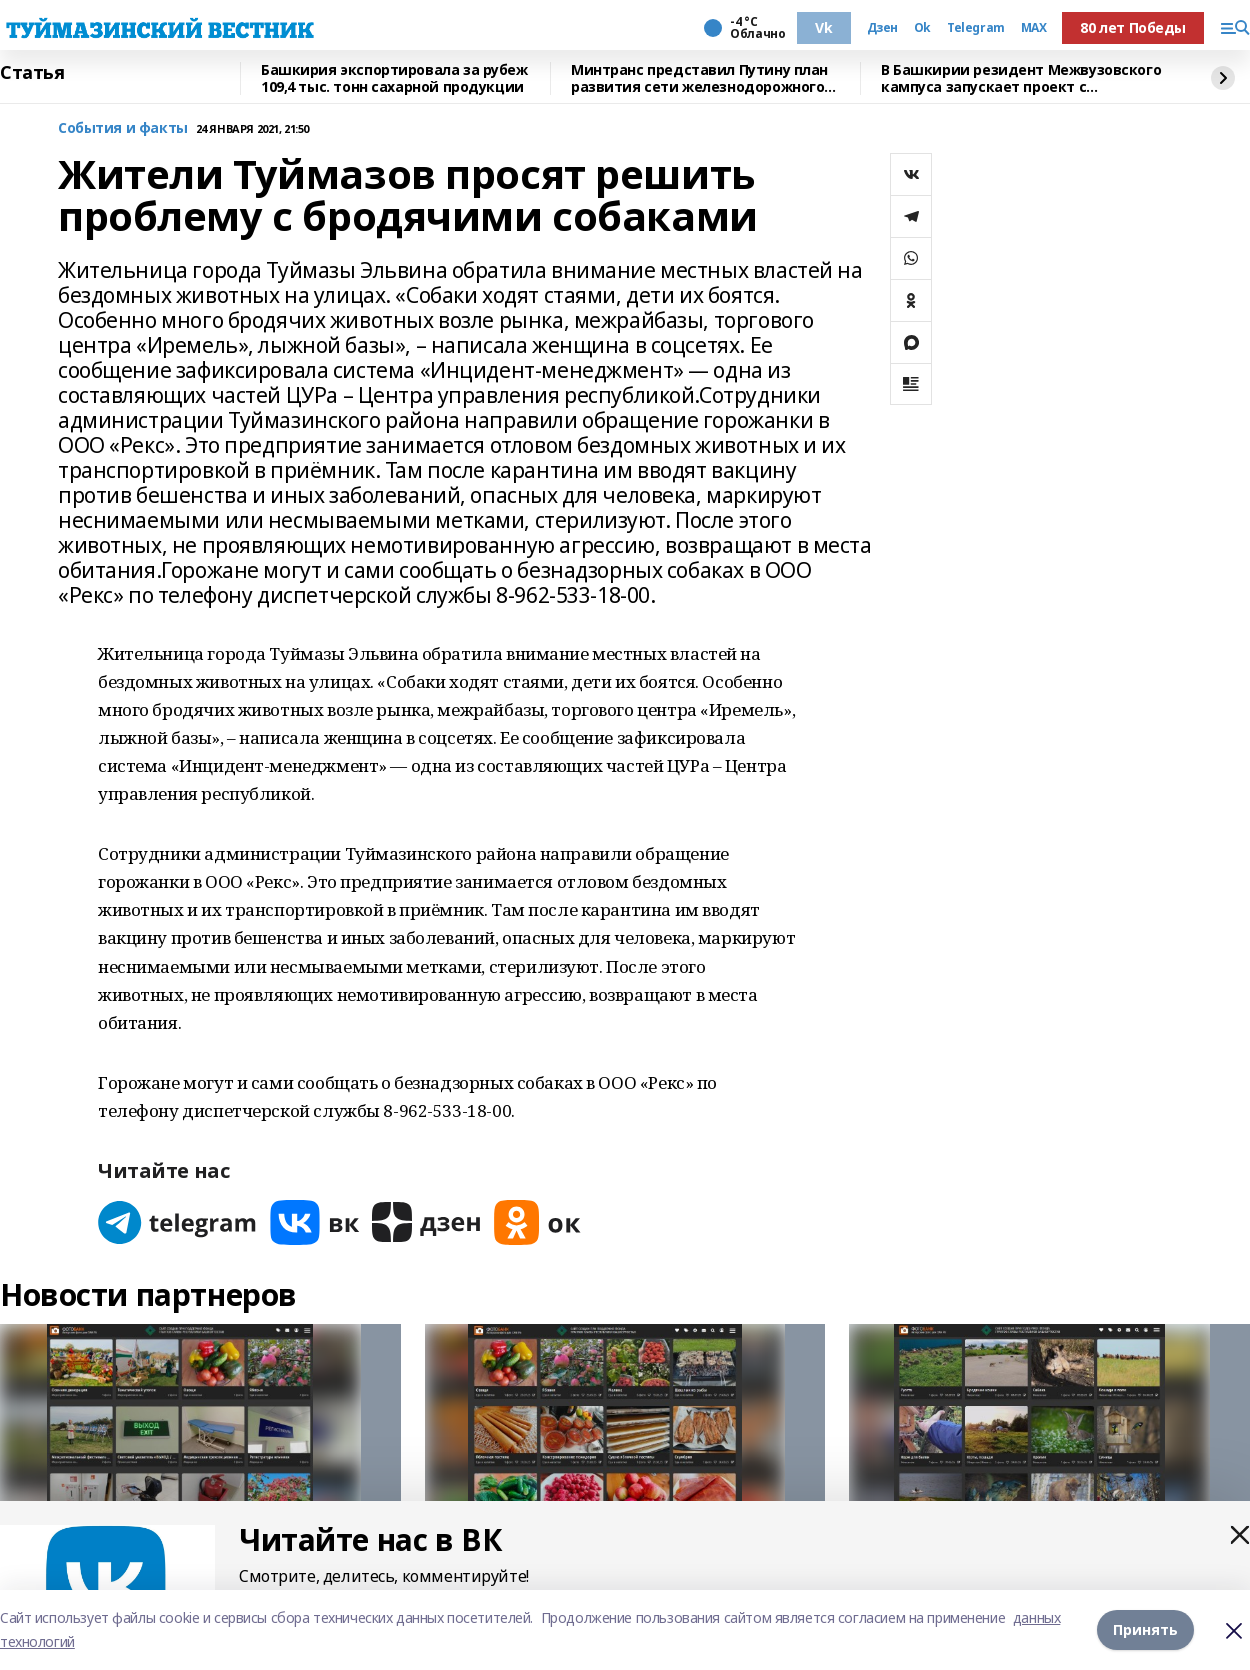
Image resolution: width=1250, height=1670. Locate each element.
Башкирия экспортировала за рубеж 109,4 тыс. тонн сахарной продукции (394, 78)
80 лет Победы (1133, 27)
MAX (1034, 28)
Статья (32, 73)
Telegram (976, 28)
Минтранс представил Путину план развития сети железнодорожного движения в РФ (699, 78)
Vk (823, 27)
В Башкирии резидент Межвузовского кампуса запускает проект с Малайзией (1021, 78)
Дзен (882, 28)
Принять (1145, 1629)
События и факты (123, 128)
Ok (922, 28)
